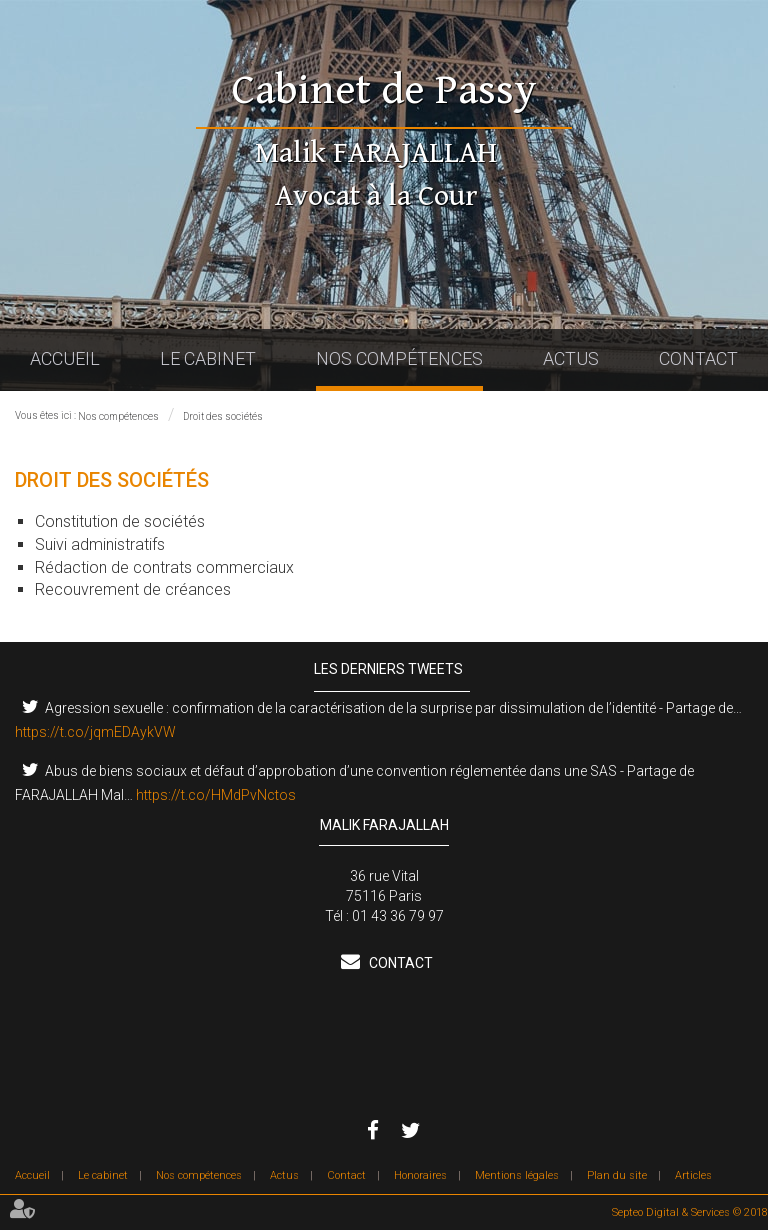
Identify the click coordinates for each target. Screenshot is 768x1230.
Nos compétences (399, 358)
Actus (571, 358)
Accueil (65, 358)
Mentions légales (517, 1175)
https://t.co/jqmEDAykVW (95, 732)
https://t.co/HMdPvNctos (216, 795)
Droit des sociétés (223, 416)
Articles (693, 1175)
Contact (698, 358)
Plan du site (617, 1175)
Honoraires (420, 1175)
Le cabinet (208, 358)
